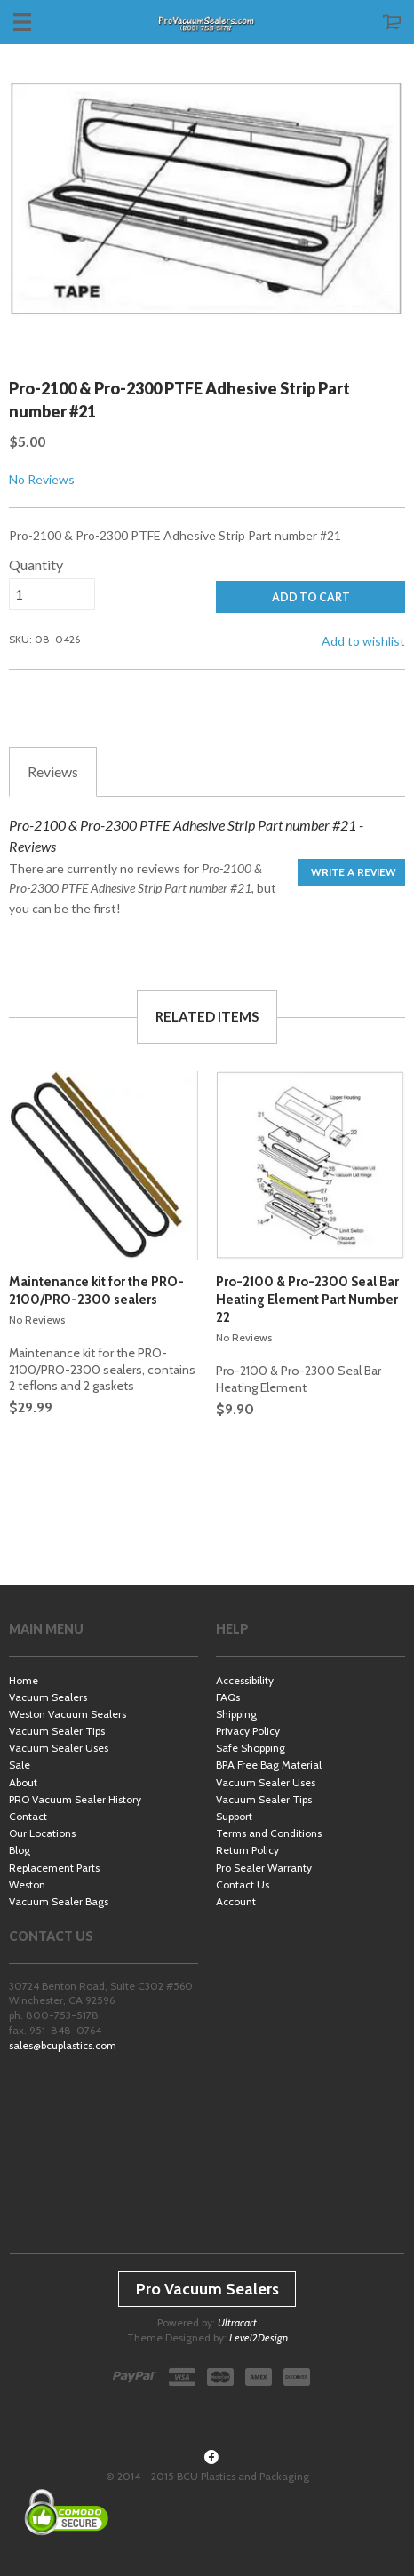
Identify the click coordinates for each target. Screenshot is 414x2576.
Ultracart (237, 2322)
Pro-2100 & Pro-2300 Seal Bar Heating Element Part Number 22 (307, 1299)
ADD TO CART (311, 597)
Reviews (53, 771)
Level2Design (258, 2337)
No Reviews (42, 479)
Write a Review (353, 872)
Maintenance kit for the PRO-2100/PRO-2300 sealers (96, 1291)
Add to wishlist (363, 640)
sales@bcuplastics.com (62, 2045)
